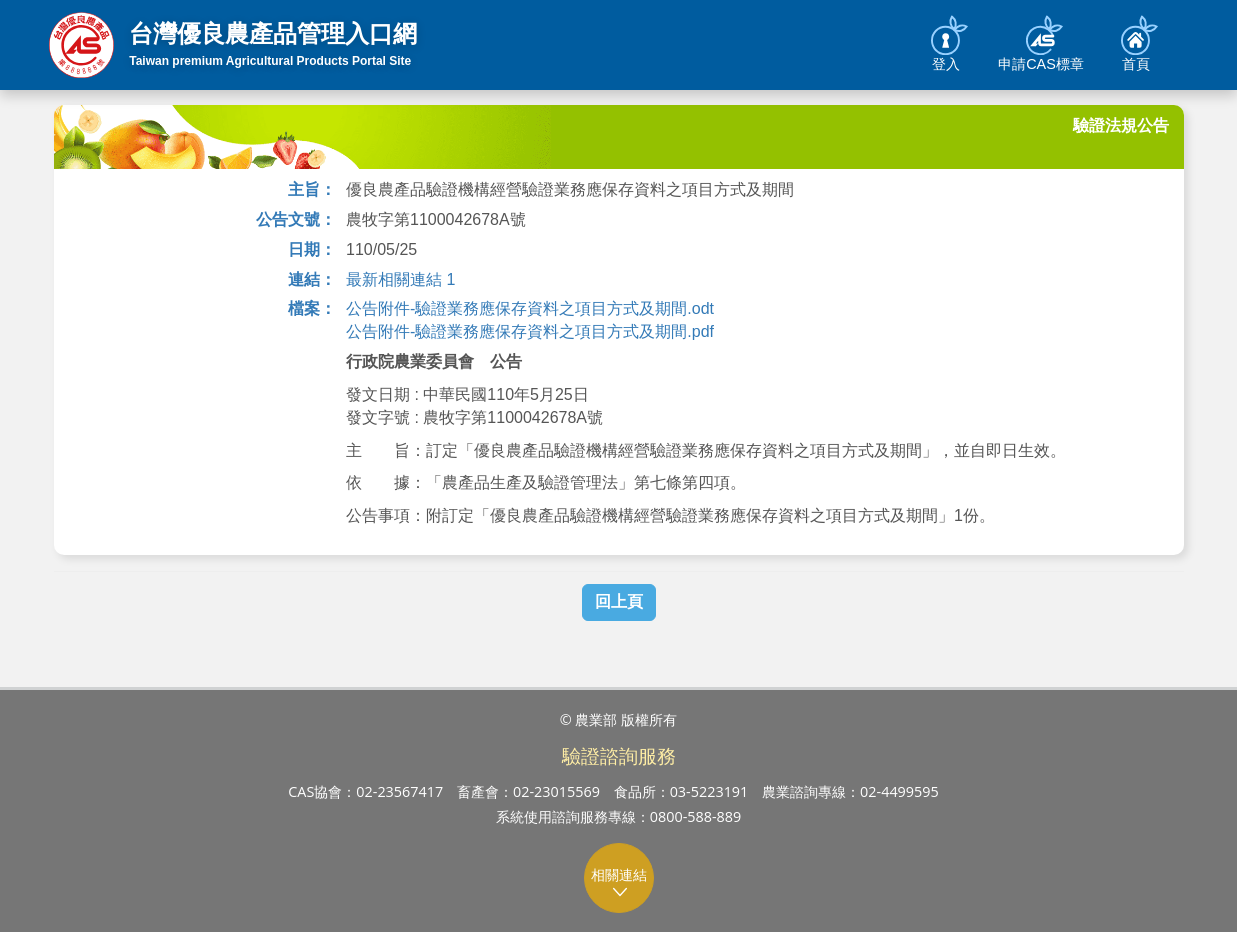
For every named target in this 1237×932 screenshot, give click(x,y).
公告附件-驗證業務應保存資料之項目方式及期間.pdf (530, 331)
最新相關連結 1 (400, 279)
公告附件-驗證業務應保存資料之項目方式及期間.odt (530, 308)
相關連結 (619, 882)
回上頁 (619, 601)
